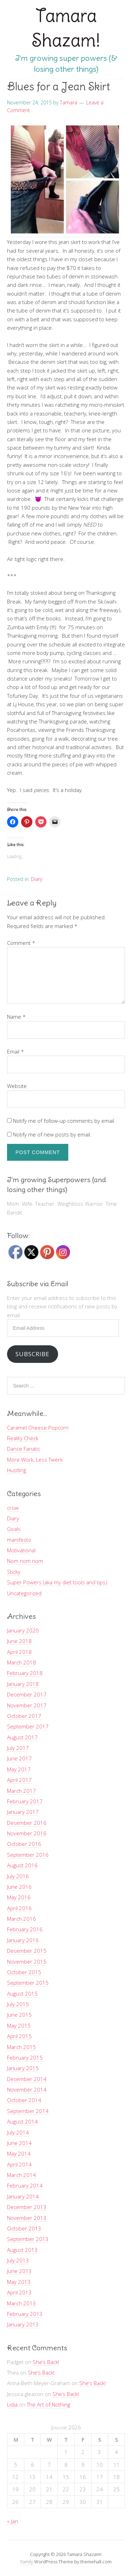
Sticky (13, 1571)
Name (16, 1016)
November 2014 (26, 2089)
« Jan (12, 2521)
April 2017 (19, 1779)
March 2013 (21, 2303)
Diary (36, 879)
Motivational (21, 1550)
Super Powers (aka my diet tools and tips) (57, 1582)
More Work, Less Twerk (35, 1459)
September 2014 (28, 2110)
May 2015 (19, 2025)
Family (26, 2561)
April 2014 (19, 2164)
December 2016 (26, 1822)
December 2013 (26, 2206)
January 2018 (23, 1683)
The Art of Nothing (48, 2404)
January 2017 (23, 1811)
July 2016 (18, 1876)
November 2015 (26, 1961)
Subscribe (32, 1354)
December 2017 (26, 1694)
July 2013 (18, 2260)
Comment (21, 942)
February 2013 (25, 2313)
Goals (14, 1528)
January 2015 (23, 2068)
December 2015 (26, 1950)
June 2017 (19, 1758)
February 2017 (25, 1801)
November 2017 (26, 1705)
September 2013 (28, 2238)
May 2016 (19, 1897)
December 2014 (26, 2078)
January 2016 (23, 1940)
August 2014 (22, 2121)
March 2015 (21, 2046)
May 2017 (19, 1769)
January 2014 (23, 2196)
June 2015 (19, 2014)
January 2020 (23, 1630)
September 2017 (28, 1726)
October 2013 (24, 2228)
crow (13, 1507)
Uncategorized (24, 1593)
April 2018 (19, 1651)
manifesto (19, 1539)
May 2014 (19, 2153)
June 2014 (19, 2142)
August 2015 (22, 1993)
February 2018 (25, 1672)
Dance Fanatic (23, 1448)
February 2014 (25, 2185)
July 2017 (18, 1747)
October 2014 (24, 2100)
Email (15, 1051)
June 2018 (19, 1640)
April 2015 (19, 2036)
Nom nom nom (25, 1560)
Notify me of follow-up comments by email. (64, 1120)
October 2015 (24, 1972)
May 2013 (19, 2281)
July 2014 (18, 2132)
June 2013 (19, 2270)
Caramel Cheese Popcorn (38, 1427)
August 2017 (22, 1737)
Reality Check (22, 1438)
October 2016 (24, 1843)
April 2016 (19, 1908)
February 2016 (25, 1929)
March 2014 (21, 2174)
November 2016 (26, 1833)
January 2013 (23, 2324)
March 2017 (21, 1790)
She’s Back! (46, 2361)
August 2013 (22, 2249)
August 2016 (22, 1865)
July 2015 (18, 2004)
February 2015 (25, 2057)
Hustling (16, 1470)
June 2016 (19, 1886)
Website (17, 1085)
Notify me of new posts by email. (52, 1134)
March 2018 (21, 1662)
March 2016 (21, 1918)
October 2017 (24, 1715)
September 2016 (28, 1854)
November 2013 (26, 2217)
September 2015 (28, 1982)
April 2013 (19, 2292)
